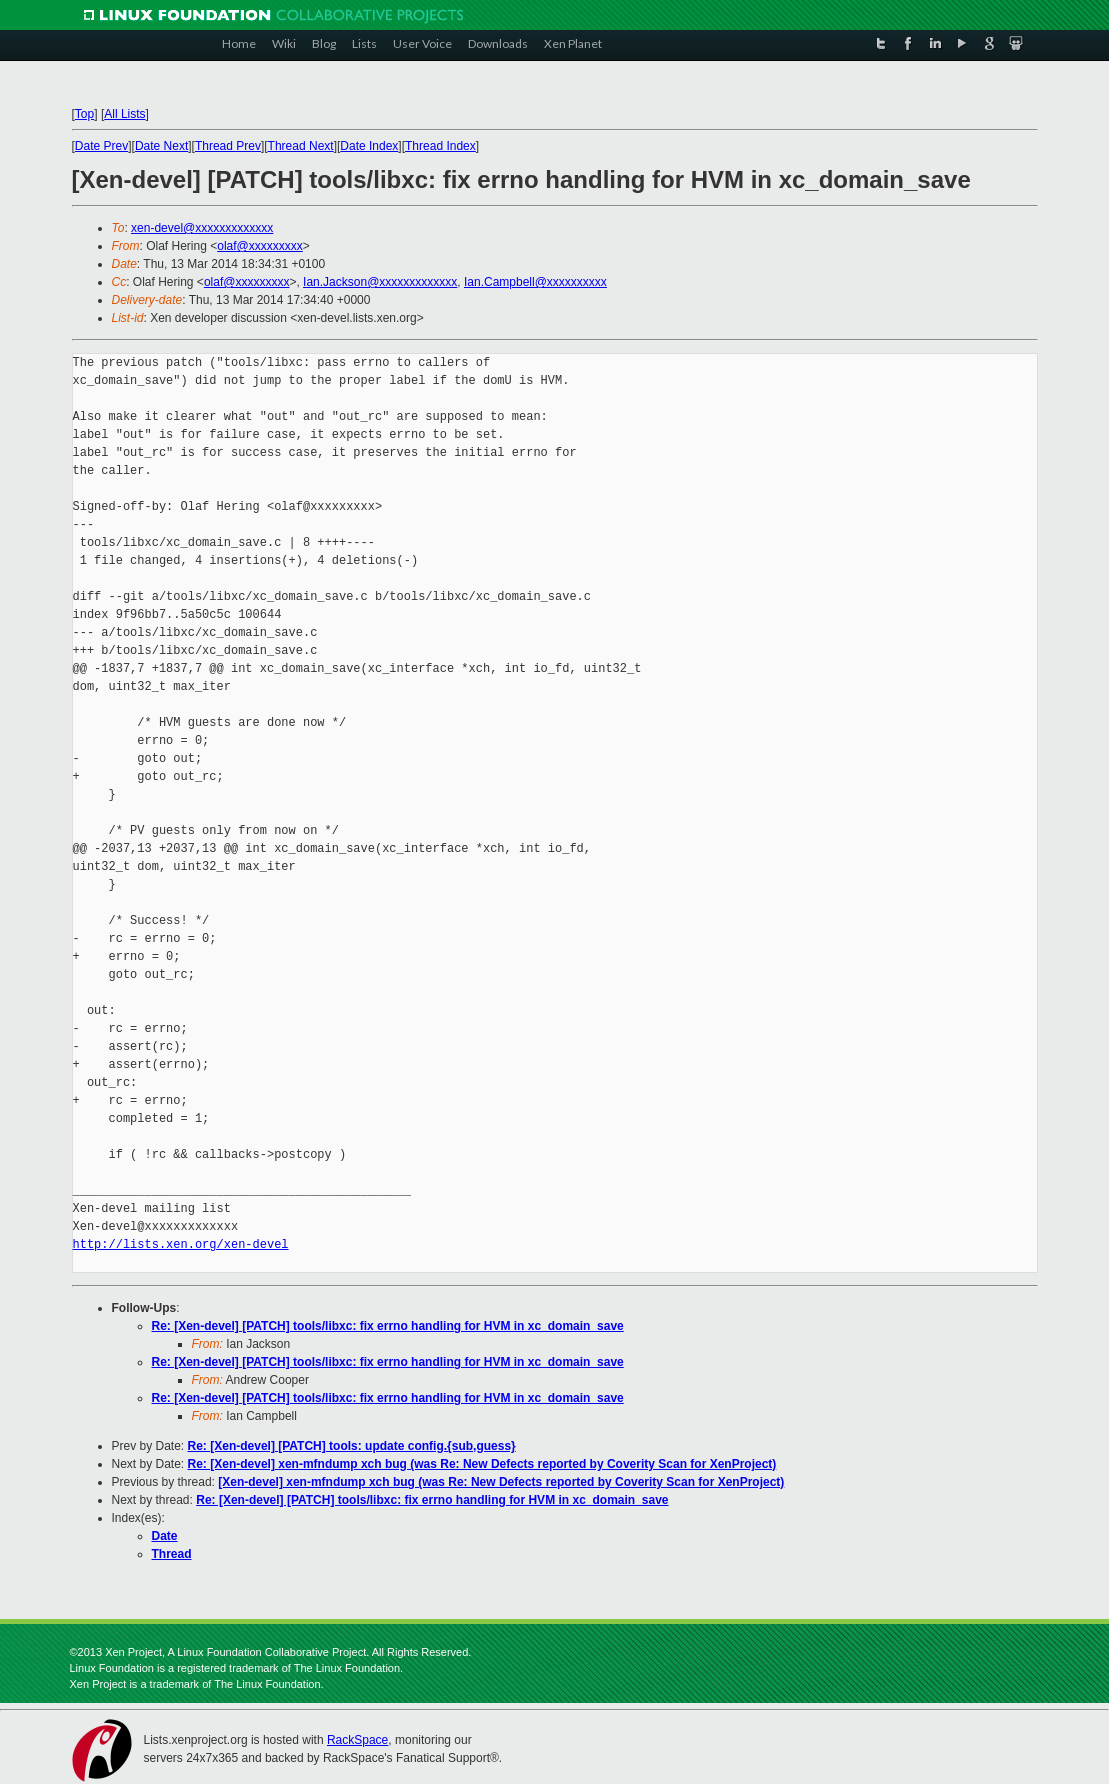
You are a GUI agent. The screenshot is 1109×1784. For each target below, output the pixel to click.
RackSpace (357, 1740)
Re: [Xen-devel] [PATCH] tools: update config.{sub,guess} (352, 1446)
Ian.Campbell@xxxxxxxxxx (535, 282)
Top (84, 114)
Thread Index (440, 146)
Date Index (369, 146)
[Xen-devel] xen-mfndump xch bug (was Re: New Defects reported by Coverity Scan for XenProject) (501, 1482)
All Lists (124, 114)
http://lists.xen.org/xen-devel (181, 1244)
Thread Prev (228, 146)
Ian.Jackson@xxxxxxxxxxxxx (380, 282)
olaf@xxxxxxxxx (260, 246)
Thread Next (301, 146)
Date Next (161, 146)
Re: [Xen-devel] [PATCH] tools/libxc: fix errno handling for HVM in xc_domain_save (388, 1326)
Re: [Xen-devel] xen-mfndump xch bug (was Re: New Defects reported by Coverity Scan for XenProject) (482, 1464)
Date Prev (101, 146)
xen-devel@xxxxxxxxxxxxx (202, 228)
